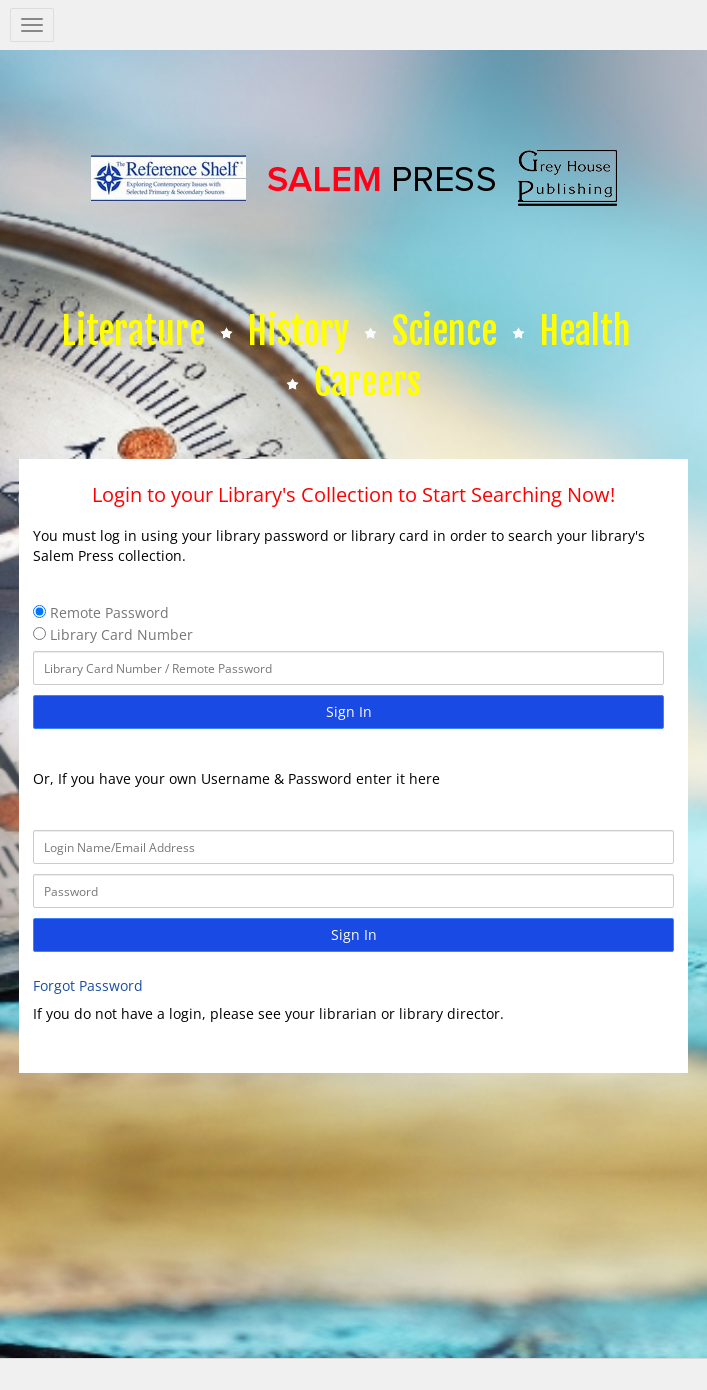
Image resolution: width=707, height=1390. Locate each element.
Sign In (349, 711)
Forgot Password (88, 985)
